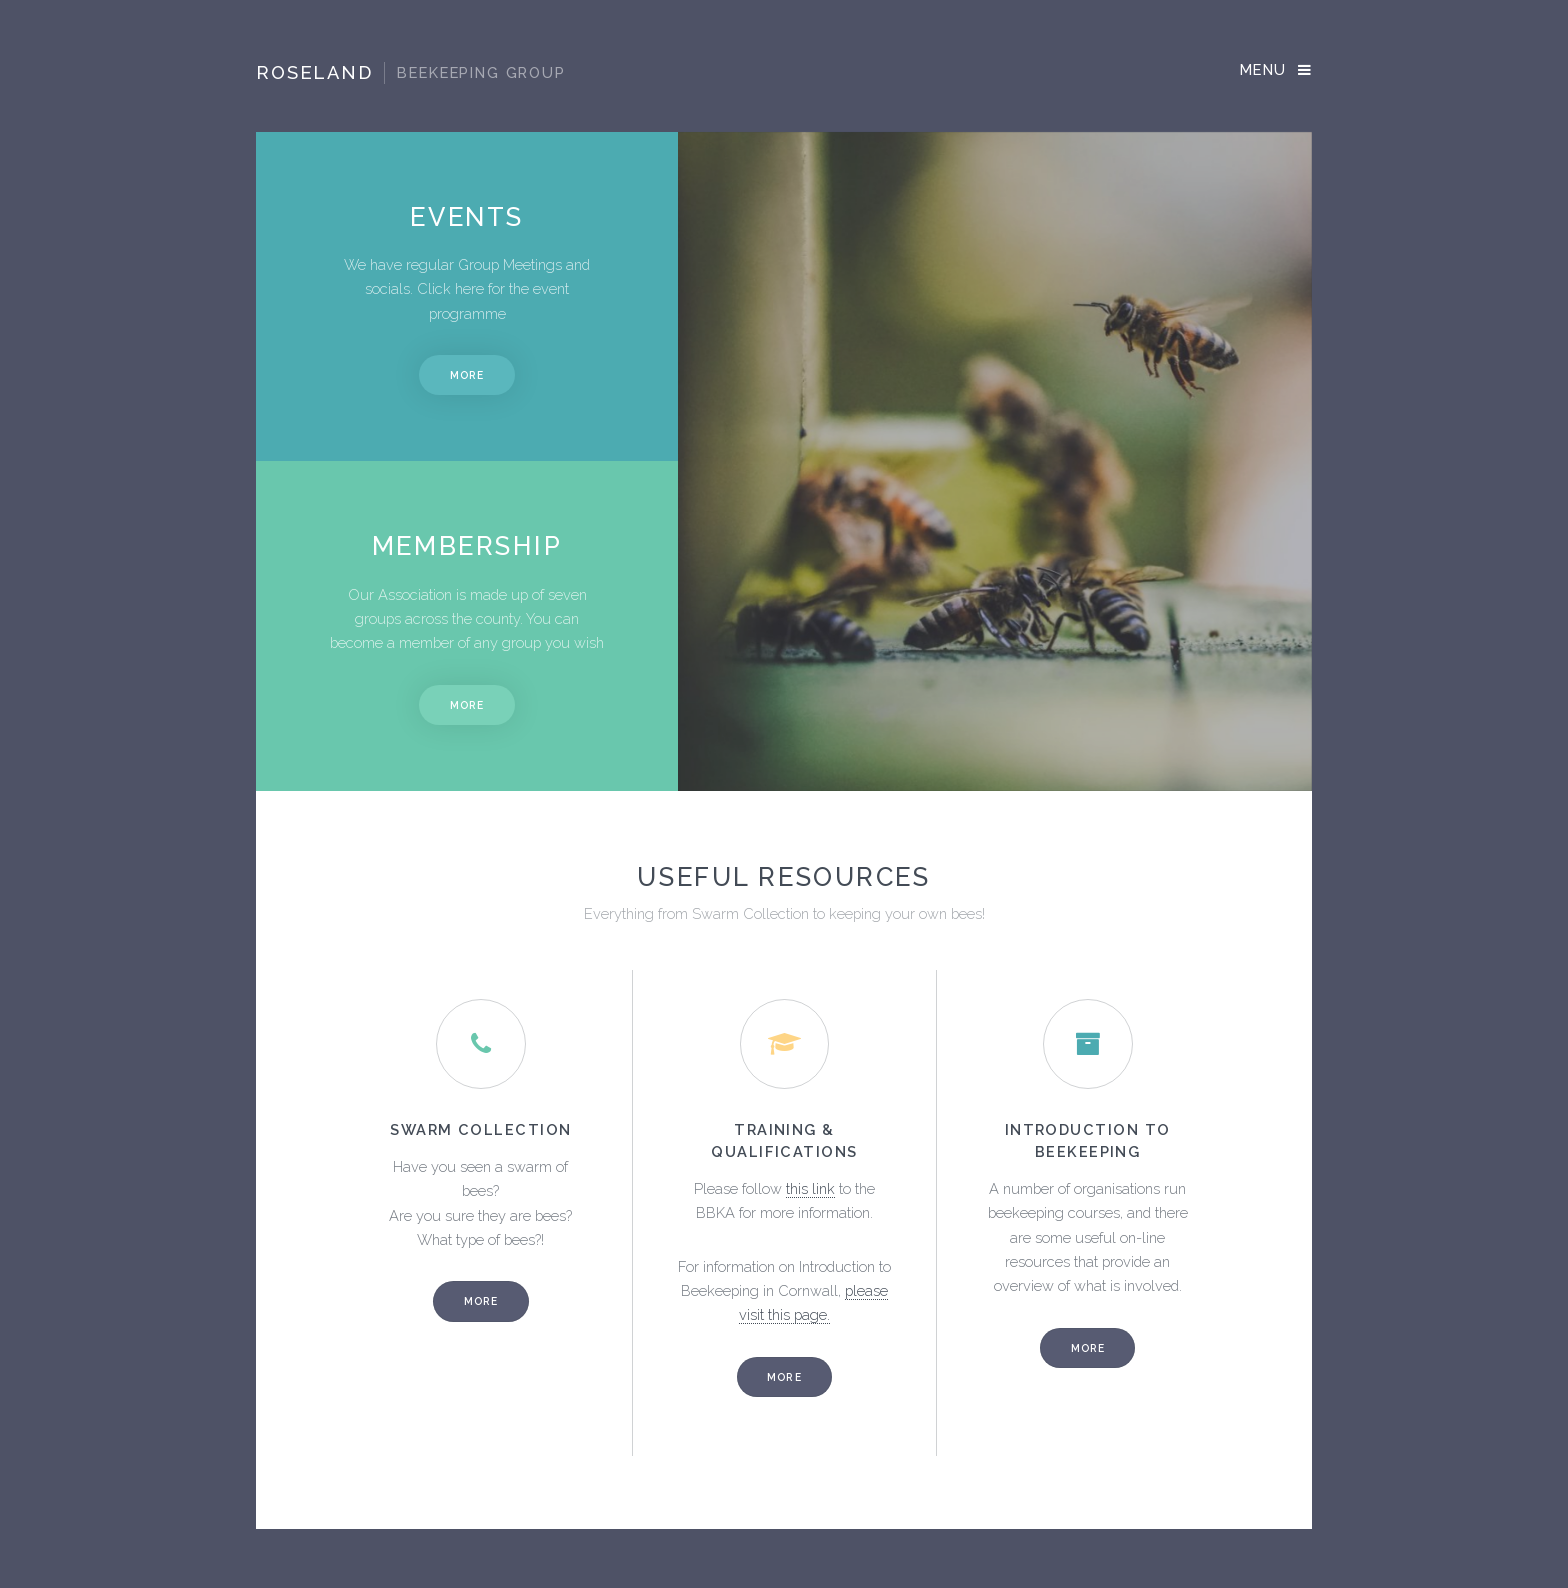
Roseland (411, 73)
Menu (1263, 69)
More (467, 375)
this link (810, 1188)
